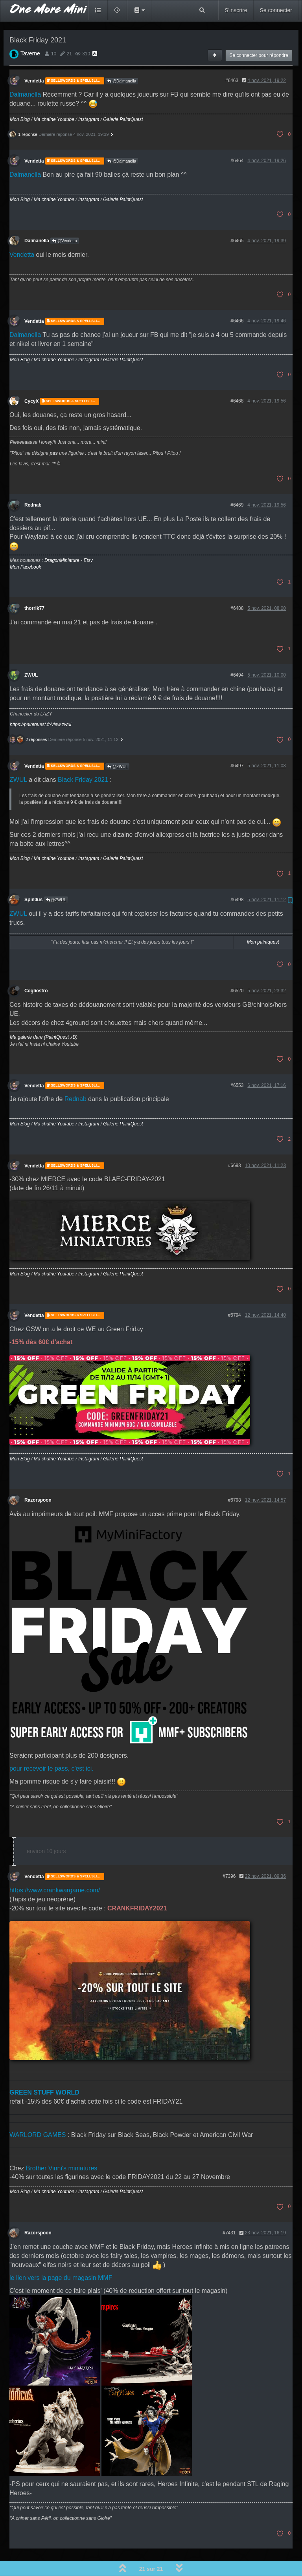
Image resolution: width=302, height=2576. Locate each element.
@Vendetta (64, 219)
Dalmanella (25, 72)
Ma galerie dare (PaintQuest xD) (43, 1015)
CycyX (31, 379)
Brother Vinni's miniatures (62, 2146)
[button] (139, 10)
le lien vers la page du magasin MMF (60, 2255)
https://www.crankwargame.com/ (54, 1868)
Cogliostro (36, 968)
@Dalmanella (121, 59)
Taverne (30, 31)
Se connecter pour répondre (259, 33)
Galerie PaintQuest (123, 97)
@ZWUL (117, 745)
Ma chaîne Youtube (54, 97)
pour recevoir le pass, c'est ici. (51, 1746)
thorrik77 (34, 586)
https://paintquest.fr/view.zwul (40, 702)
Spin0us (33, 877)
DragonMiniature (61, 538)
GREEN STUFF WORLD (44, 2070)
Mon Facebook (25, 545)
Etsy (87, 538)
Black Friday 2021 (83, 757)
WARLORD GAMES (37, 2112)
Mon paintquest (263, 920)
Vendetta (34, 59)
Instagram (88, 97)
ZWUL (31, 653)
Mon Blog (20, 97)
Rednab (33, 483)
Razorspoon (38, 1478)
